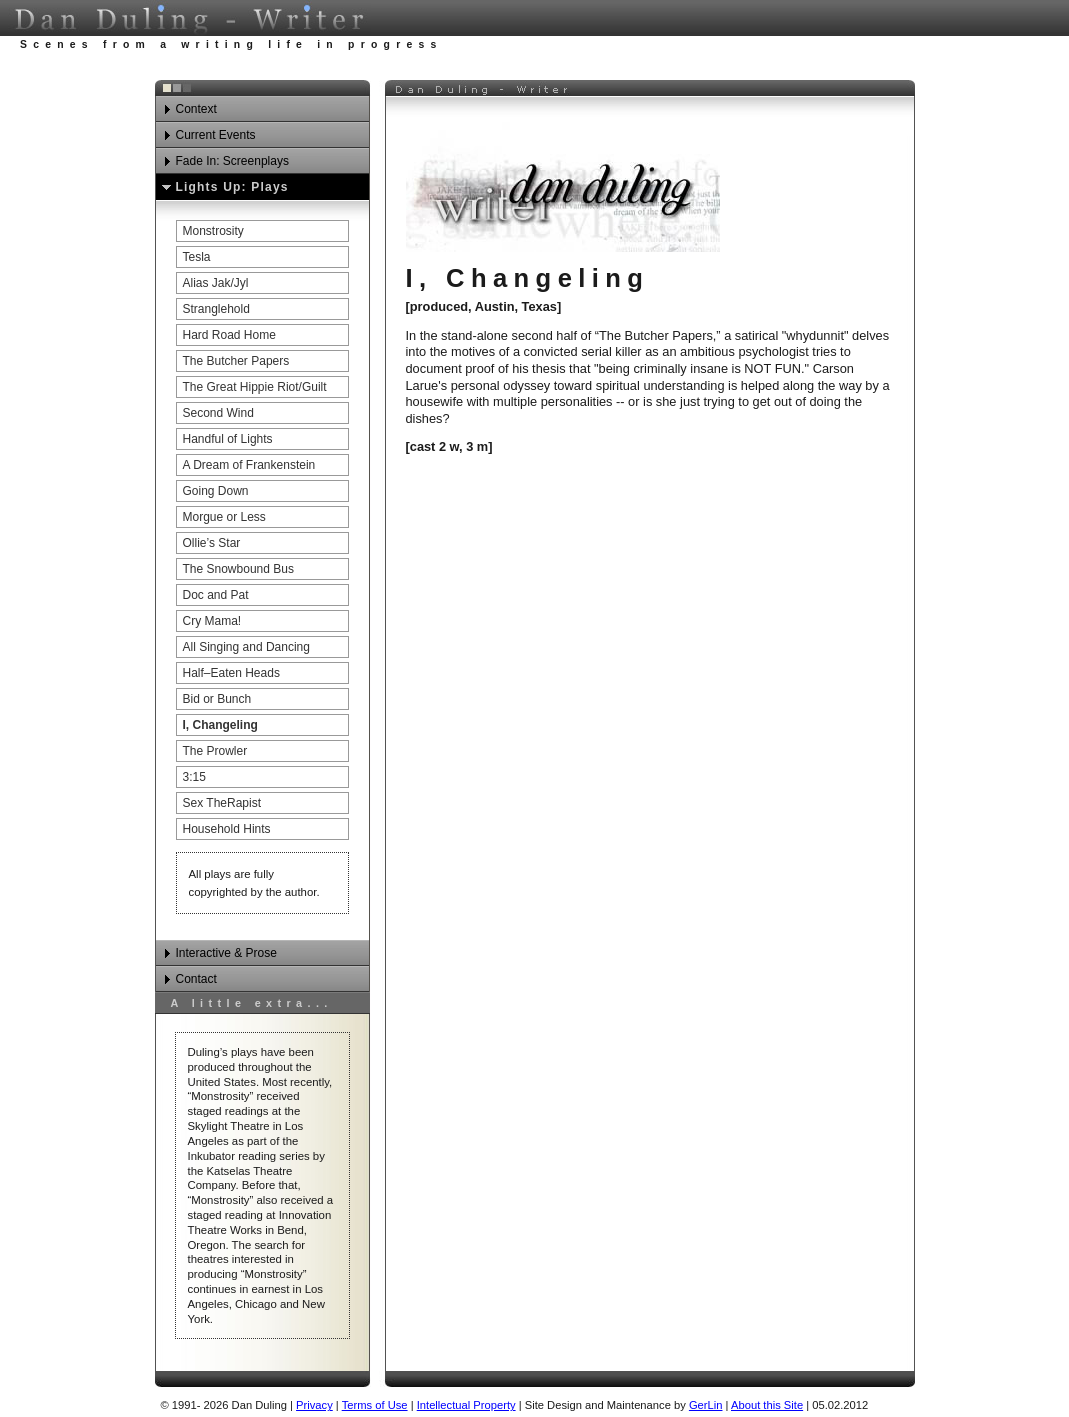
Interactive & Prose (226, 953)
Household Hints (227, 829)
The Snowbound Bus (238, 569)
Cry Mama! (212, 621)
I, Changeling (220, 725)
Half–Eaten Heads (231, 673)
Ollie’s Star (212, 543)
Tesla (197, 257)
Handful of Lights (228, 439)
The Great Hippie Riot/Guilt (255, 387)
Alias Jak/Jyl (216, 283)
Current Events (216, 135)
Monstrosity (213, 231)
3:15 (194, 777)
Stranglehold (216, 309)
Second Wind (218, 413)
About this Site (767, 1405)
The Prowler (215, 751)
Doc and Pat (216, 595)
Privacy (314, 1405)
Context (196, 109)
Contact (196, 979)
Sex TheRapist (222, 803)
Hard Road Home (229, 335)
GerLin (706, 1405)
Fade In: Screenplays (232, 161)
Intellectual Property (466, 1405)
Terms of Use (375, 1405)
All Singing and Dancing (246, 647)
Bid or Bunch (217, 699)
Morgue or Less (224, 517)
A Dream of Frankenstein (249, 465)
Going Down (216, 491)
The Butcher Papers (236, 361)
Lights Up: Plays (232, 187)
